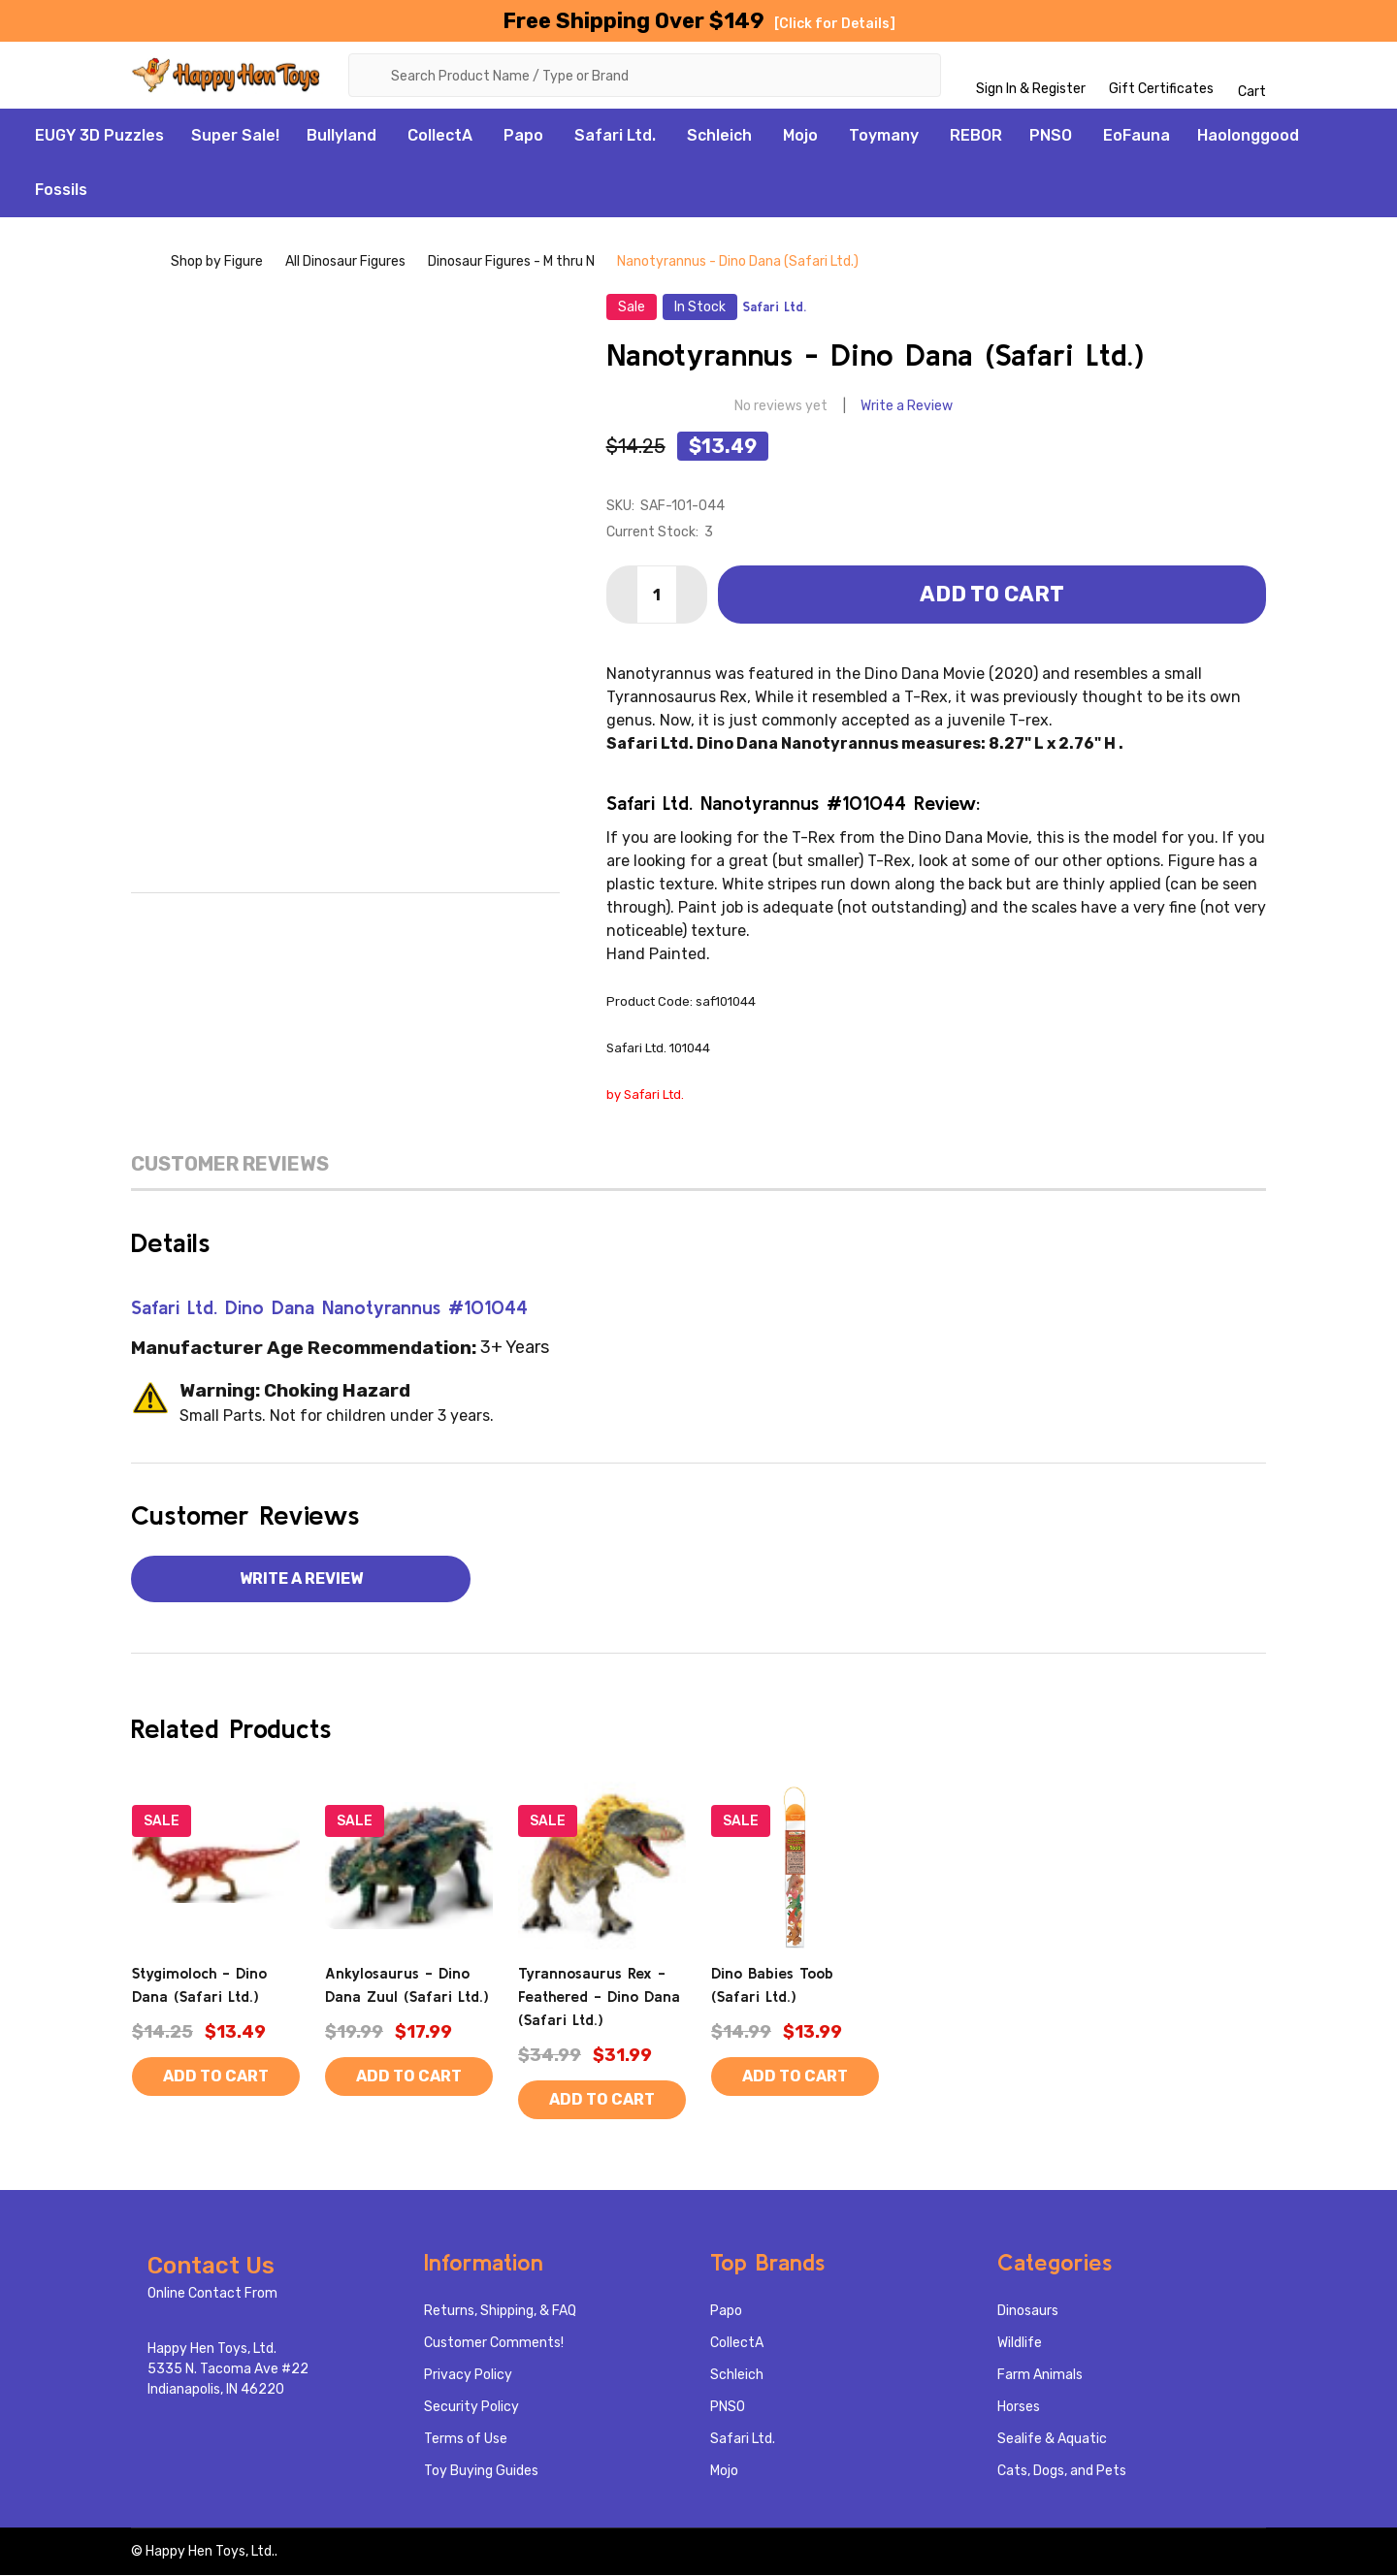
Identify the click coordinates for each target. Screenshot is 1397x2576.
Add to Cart (992, 595)
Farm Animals (1040, 2375)
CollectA (439, 136)
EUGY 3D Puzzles (99, 136)
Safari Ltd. (615, 136)
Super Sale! (235, 136)
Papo (523, 136)
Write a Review (907, 407)
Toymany (884, 136)
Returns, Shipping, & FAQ (500, 2311)
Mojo (800, 136)
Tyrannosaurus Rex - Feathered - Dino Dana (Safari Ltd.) (599, 1997)
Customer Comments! (494, 2343)
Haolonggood (1248, 136)
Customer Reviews (230, 1164)
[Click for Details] (834, 24)
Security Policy (471, 2407)
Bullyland (341, 136)
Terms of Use (465, 2439)
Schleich (719, 136)
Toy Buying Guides (481, 2471)
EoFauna (1136, 136)
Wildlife (1019, 2343)
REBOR (976, 136)
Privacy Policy (468, 2375)
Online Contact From (212, 2294)
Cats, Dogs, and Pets (1061, 2471)
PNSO (1050, 136)
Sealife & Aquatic (1052, 2439)
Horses (1018, 2407)
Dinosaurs (1027, 2311)
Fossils (61, 190)
